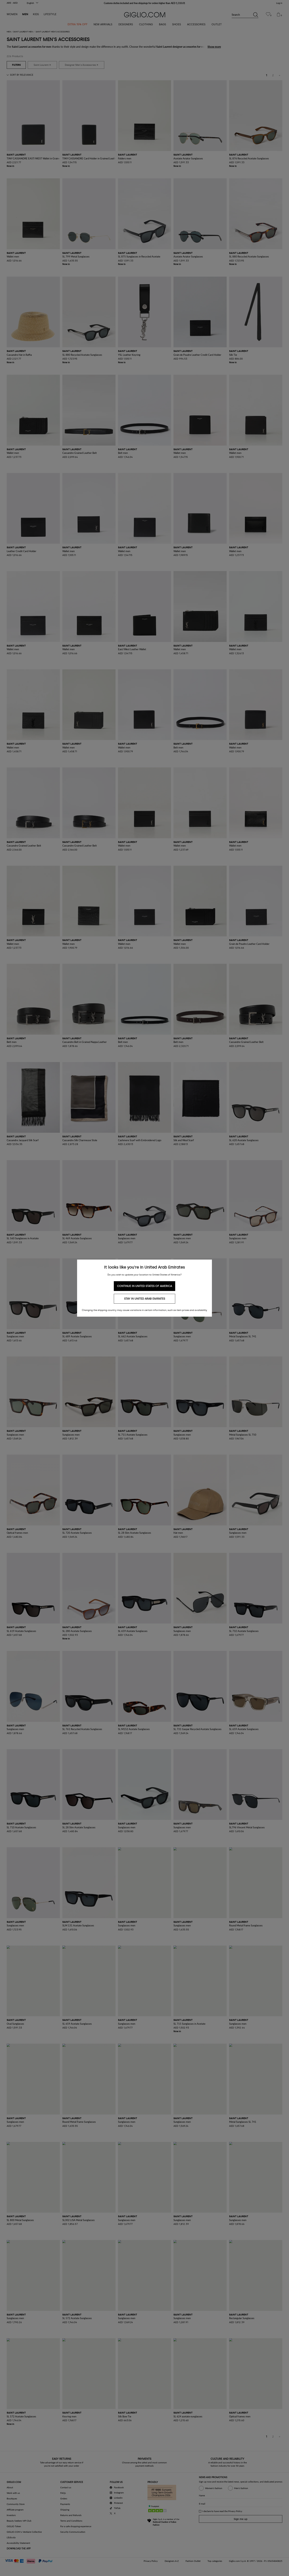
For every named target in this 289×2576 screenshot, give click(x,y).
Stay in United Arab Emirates (144, 1298)
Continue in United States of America (144, 1286)
